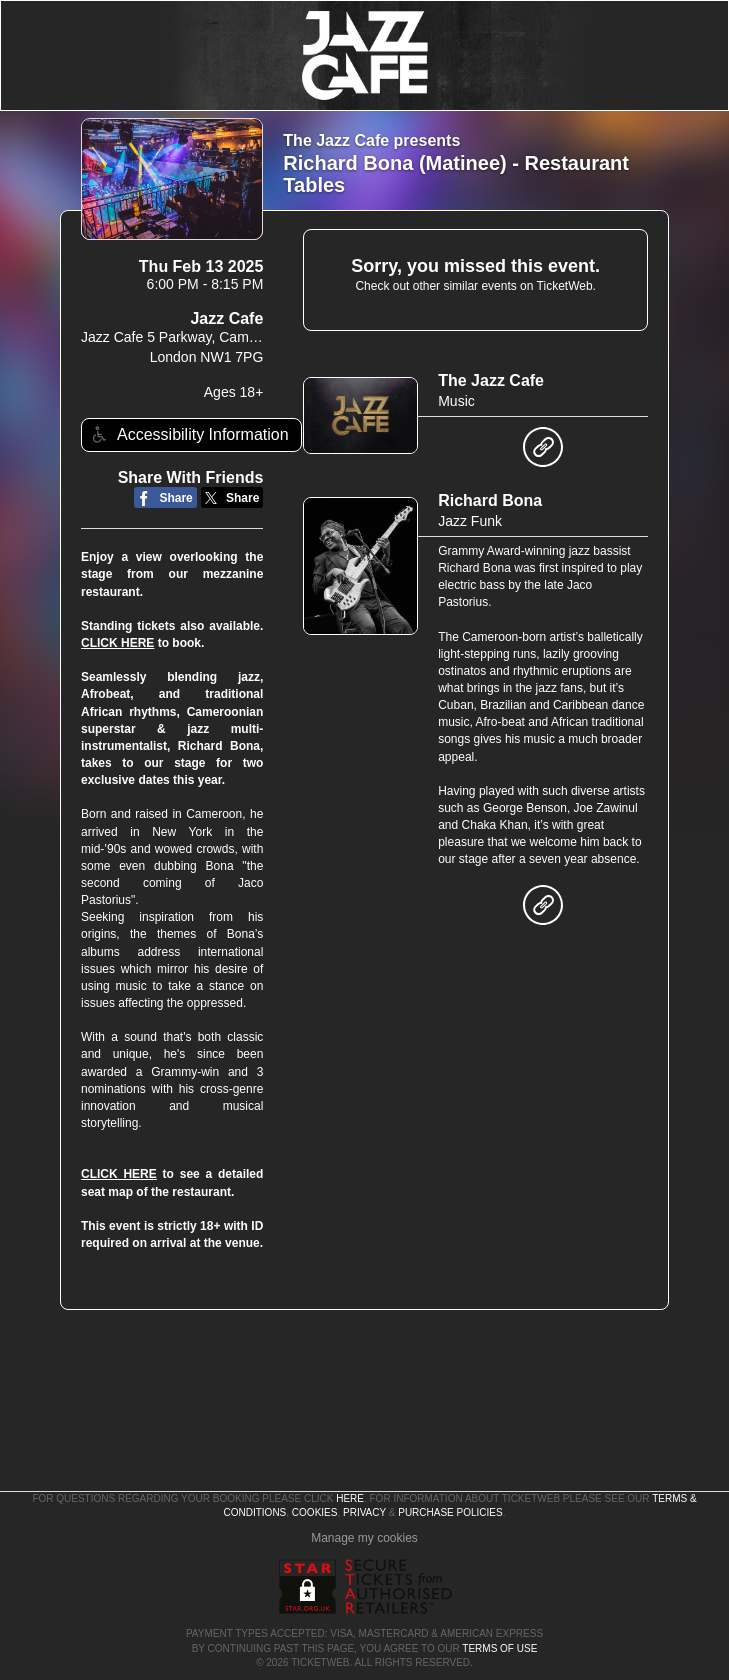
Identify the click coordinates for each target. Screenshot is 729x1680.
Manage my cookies (364, 1538)
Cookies (315, 1512)
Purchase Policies (450, 1512)
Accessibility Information (188, 434)
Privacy (364, 1512)
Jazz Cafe (226, 318)
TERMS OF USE (499, 1648)
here (350, 1498)
